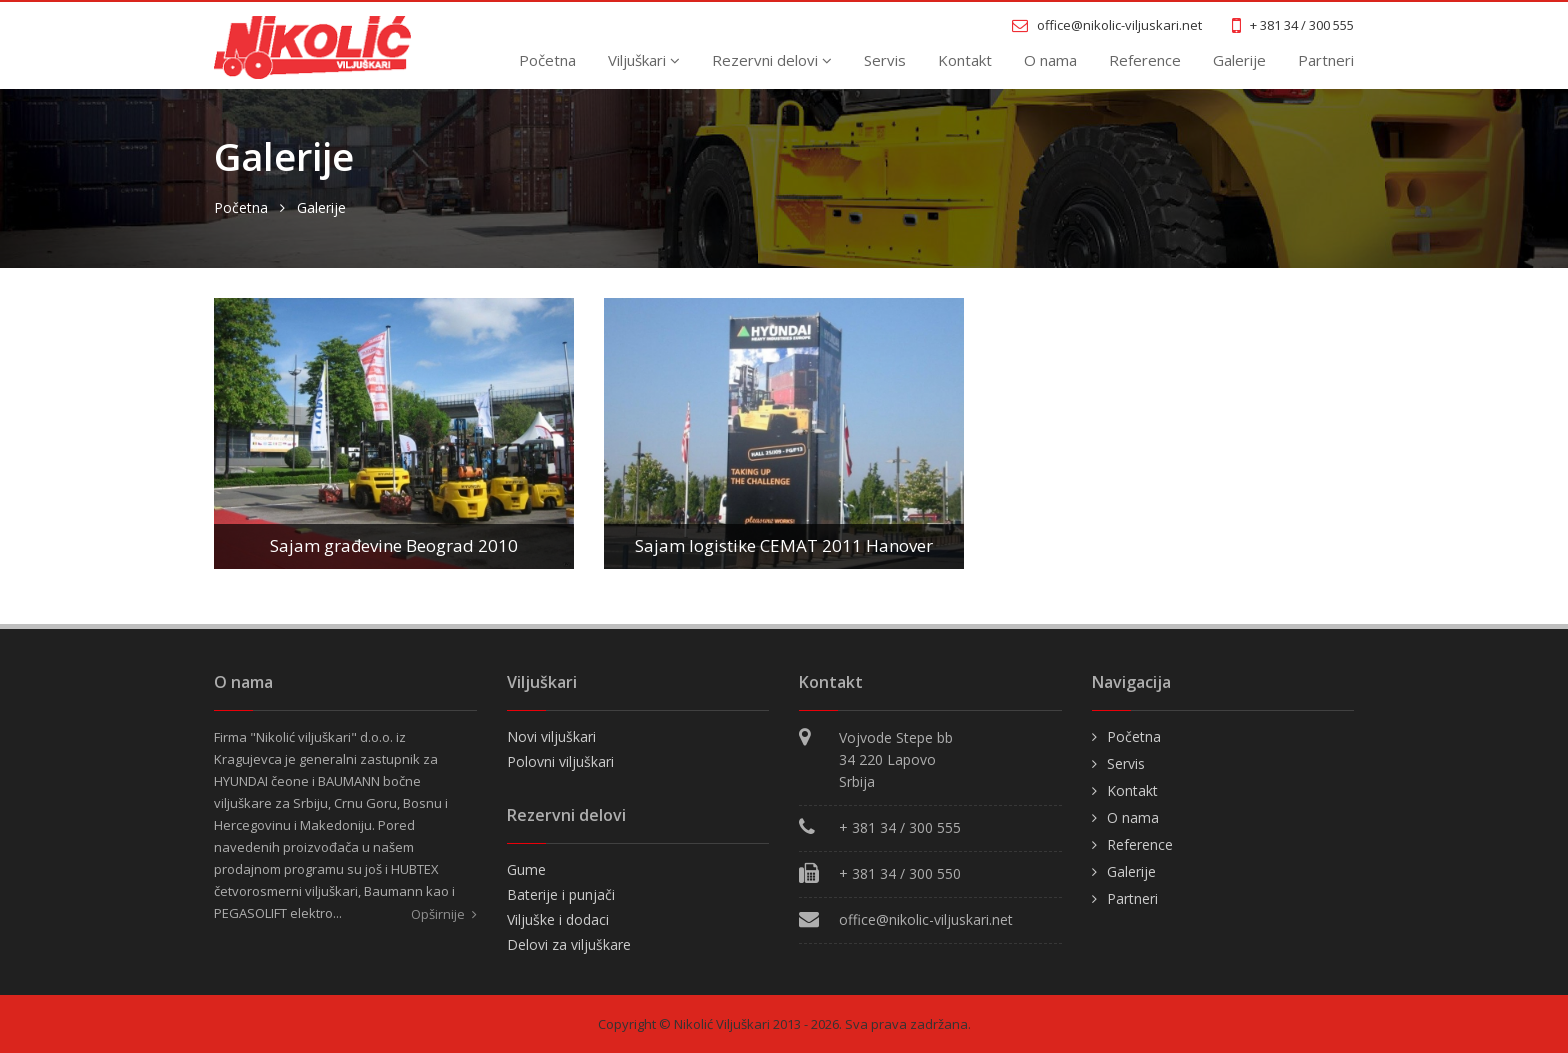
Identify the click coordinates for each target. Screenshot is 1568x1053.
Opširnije (444, 914)
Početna (547, 60)
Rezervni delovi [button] (772, 60)
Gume (526, 869)
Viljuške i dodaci (558, 919)
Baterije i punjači (561, 894)
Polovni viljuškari (560, 761)
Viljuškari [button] (644, 60)
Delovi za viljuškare (569, 944)
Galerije (1239, 60)
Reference (1145, 60)
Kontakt (965, 60)
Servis (885, 60)
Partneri (1326, 60)
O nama (1050, 60)
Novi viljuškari (551, 736)
